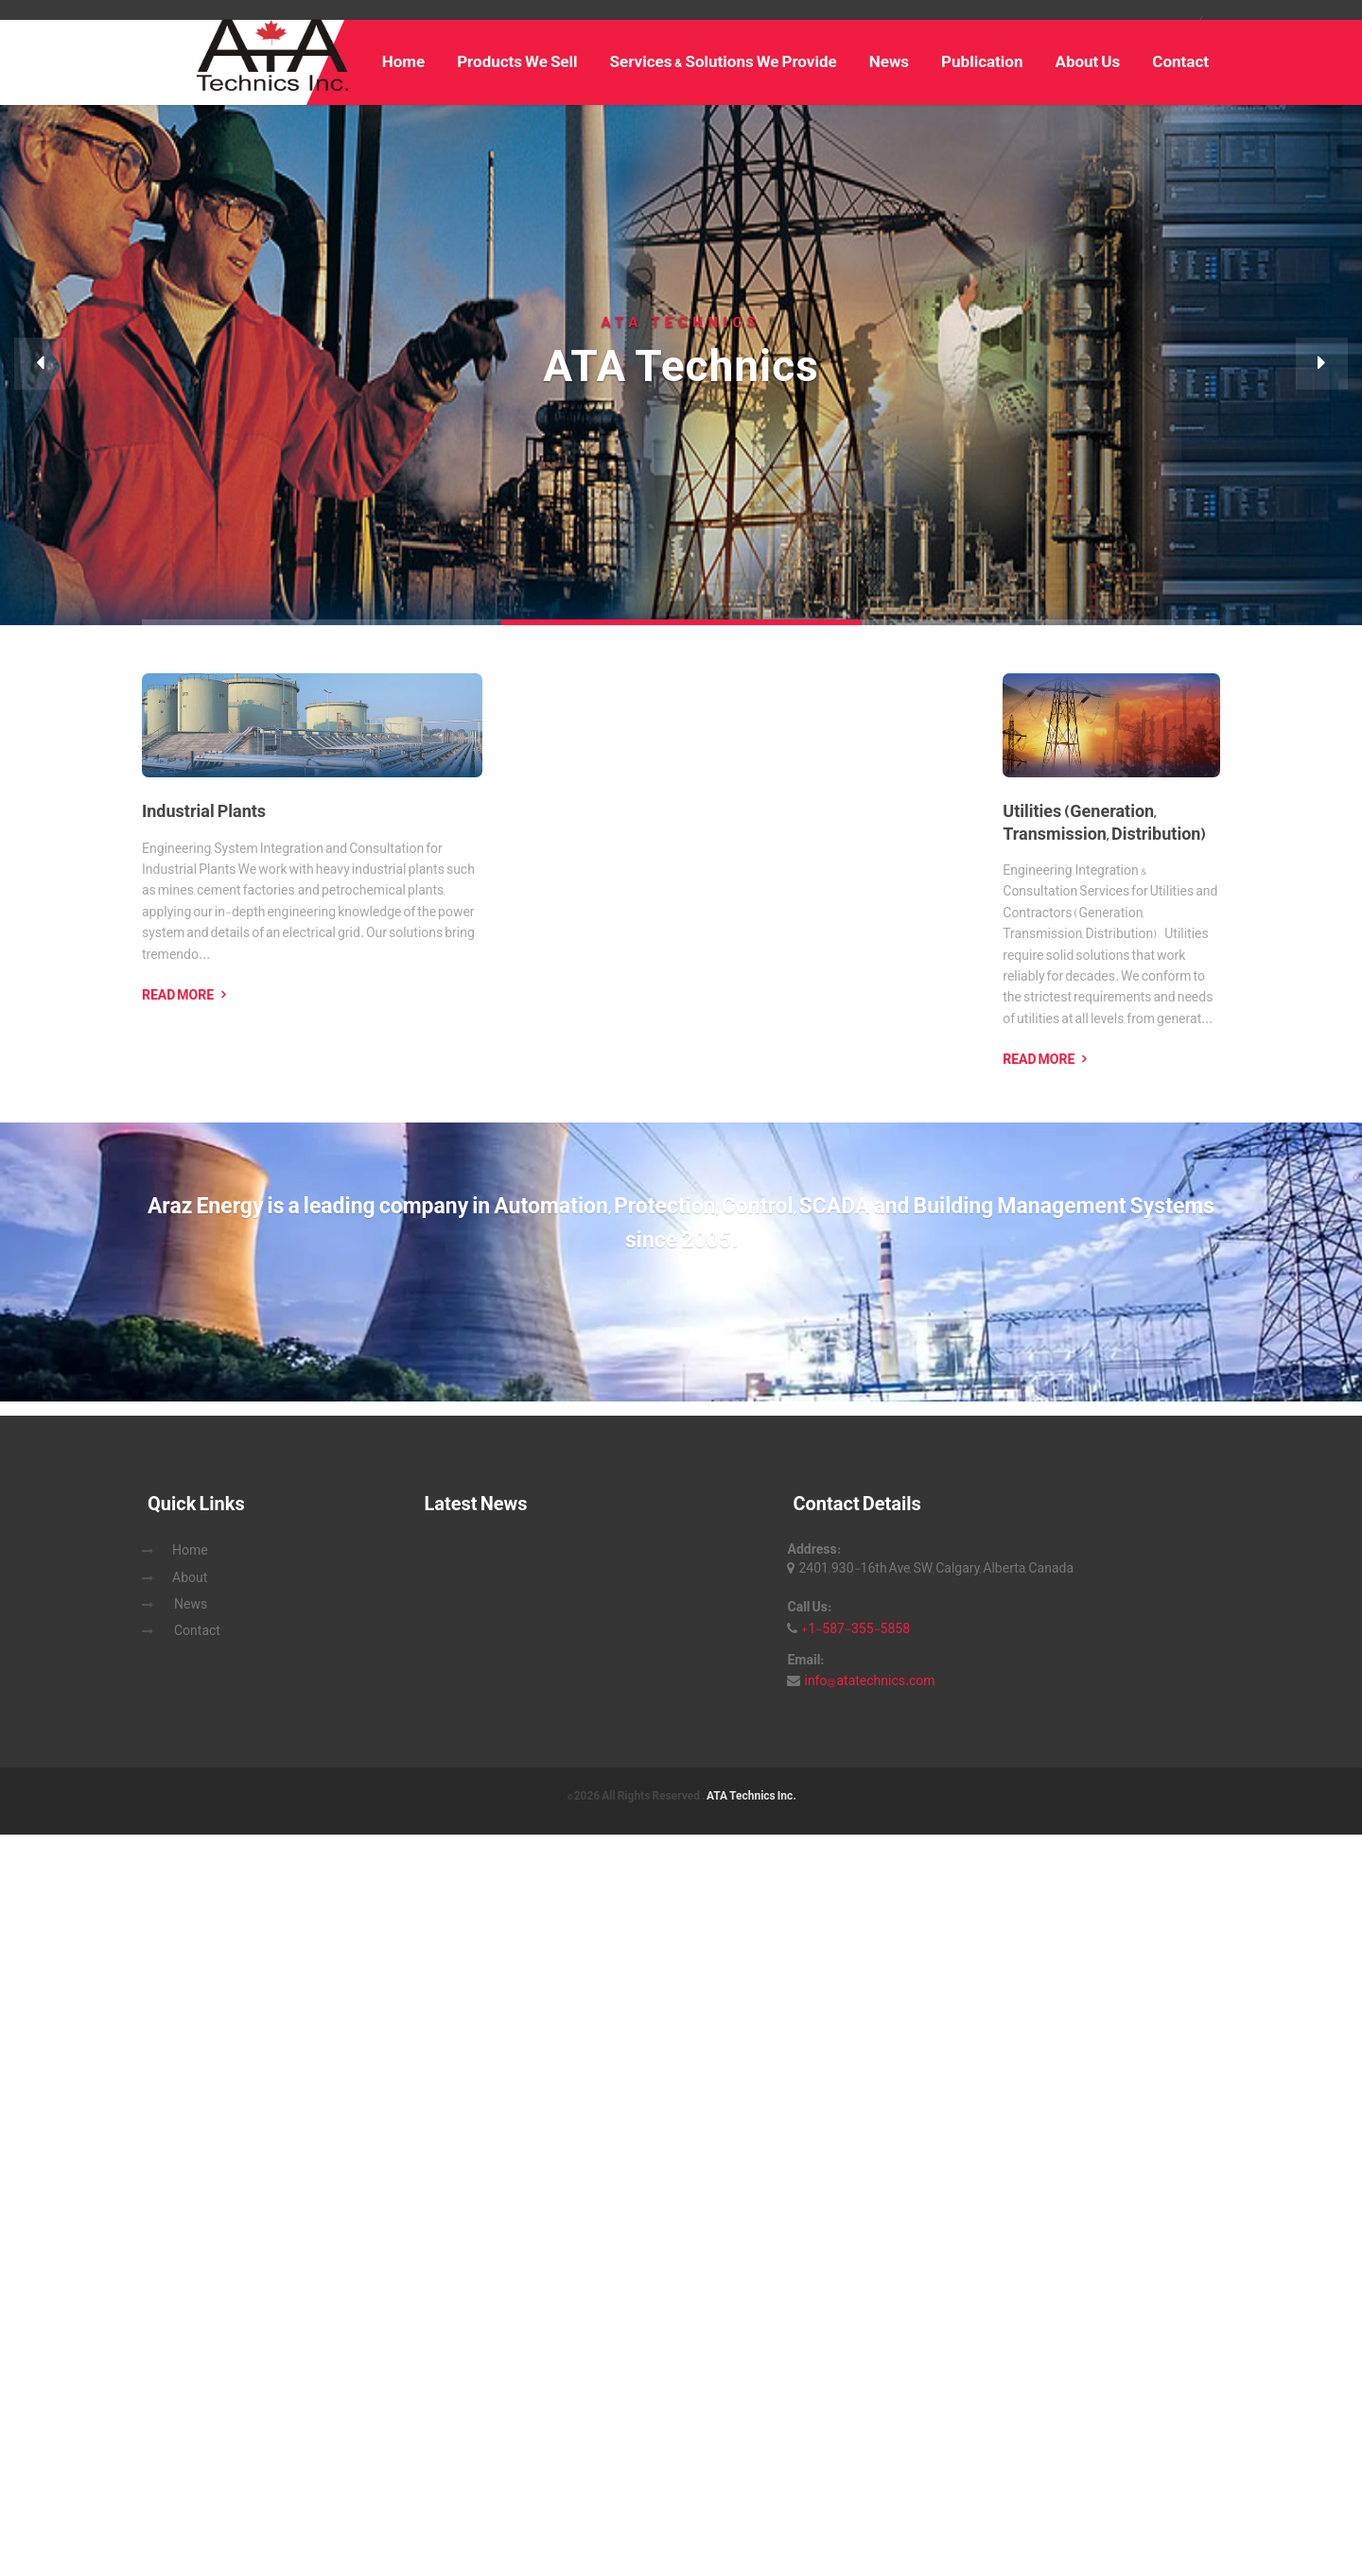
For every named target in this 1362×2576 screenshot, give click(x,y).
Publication (981, 61)
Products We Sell (517, 61)
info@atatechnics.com (869, 1680)
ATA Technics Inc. (751, 1795)
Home (404, 61)
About (189, 1577)
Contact (1180, 61)
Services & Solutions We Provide (723, 61)
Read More (178, 994)
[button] (40, 364)
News (889, 61)
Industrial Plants (204, 811)
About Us (1087, 61)
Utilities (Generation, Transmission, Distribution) (1104, 822)
